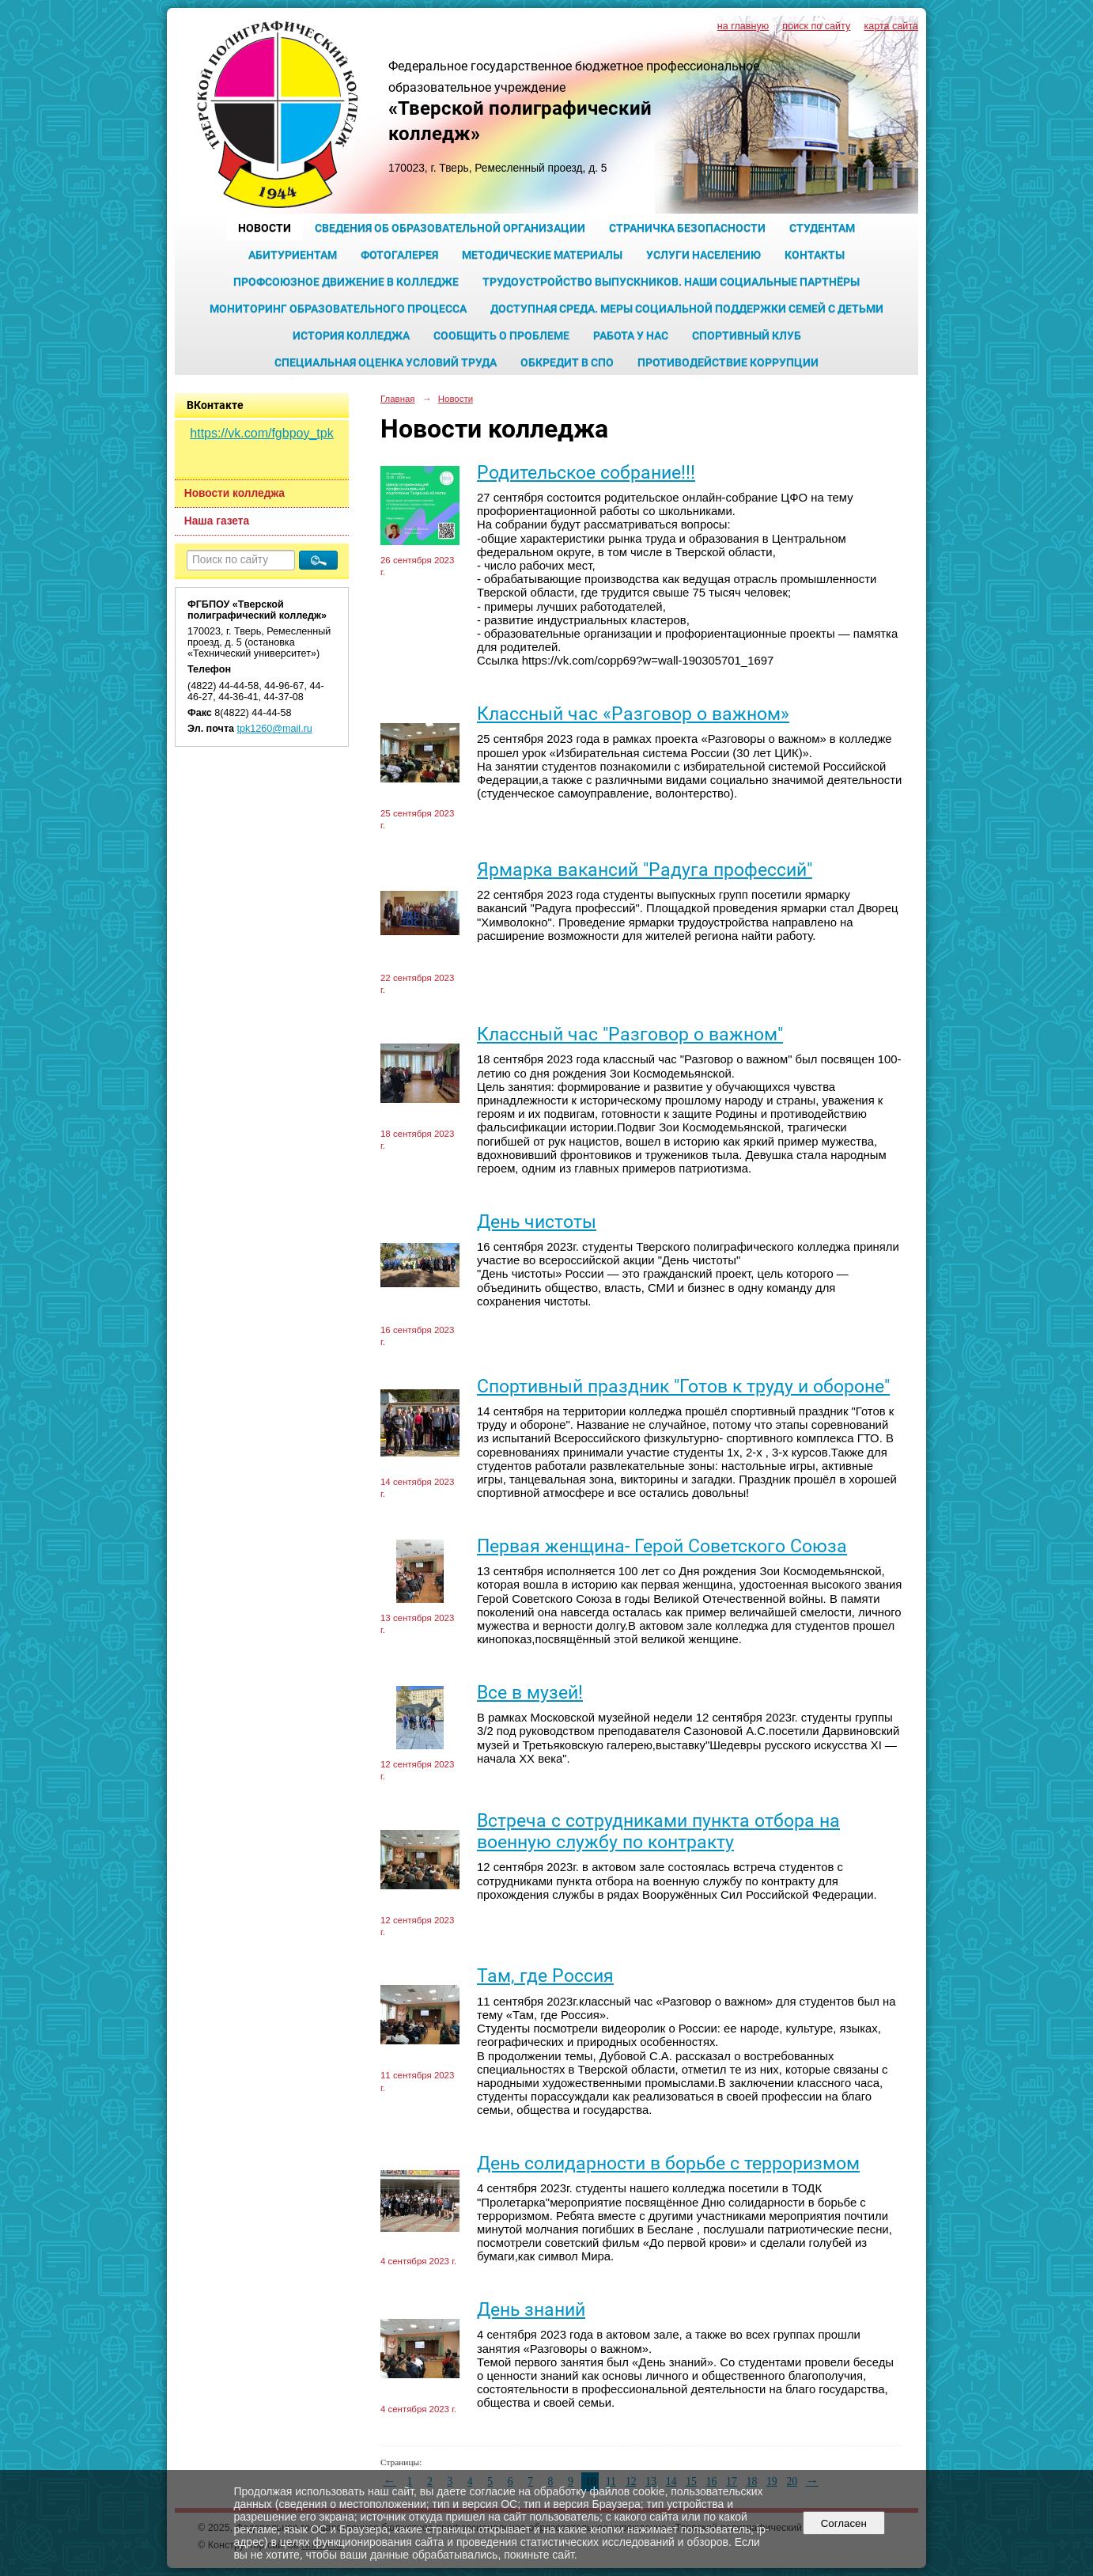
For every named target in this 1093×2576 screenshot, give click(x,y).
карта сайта (891, 26)
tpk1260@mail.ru (274, 728)
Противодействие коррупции (728, 362)
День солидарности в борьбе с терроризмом (668, 2163)
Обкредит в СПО (567, 362)
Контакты (815, 254)
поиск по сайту (816, 26)
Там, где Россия (545, 1976)
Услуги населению (703, 254)
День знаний (531, 2309)
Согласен (843, 2523)
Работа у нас (630, 335)
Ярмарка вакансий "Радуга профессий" (644, 870)
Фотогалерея (399, 254)
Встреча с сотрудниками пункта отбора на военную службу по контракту (658, 1831)
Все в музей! (530, 1692)
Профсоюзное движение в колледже (346, 281)
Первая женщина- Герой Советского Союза (662, 1546)
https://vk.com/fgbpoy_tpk (261, 433)
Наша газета (216, 521)
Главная (397, 398)
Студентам (822, 228)
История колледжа (351, 335)
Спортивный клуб (746, 335)
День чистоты (536, 1222)
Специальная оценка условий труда (385, 362)
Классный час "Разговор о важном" (630, 1034)
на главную (743, 26)
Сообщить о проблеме (501, 335)
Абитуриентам (292, 254)
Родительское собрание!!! (586, 472)
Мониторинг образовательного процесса (338, 308)
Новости (264, 228)
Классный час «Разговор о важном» (633, 714)
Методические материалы (542, 254)
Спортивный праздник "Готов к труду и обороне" (683, 1386)
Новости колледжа (234, 493)
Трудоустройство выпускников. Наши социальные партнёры (671, 281)
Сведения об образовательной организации (450, 228)
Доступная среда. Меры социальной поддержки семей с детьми (686, 308)
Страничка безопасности (687, 228)
